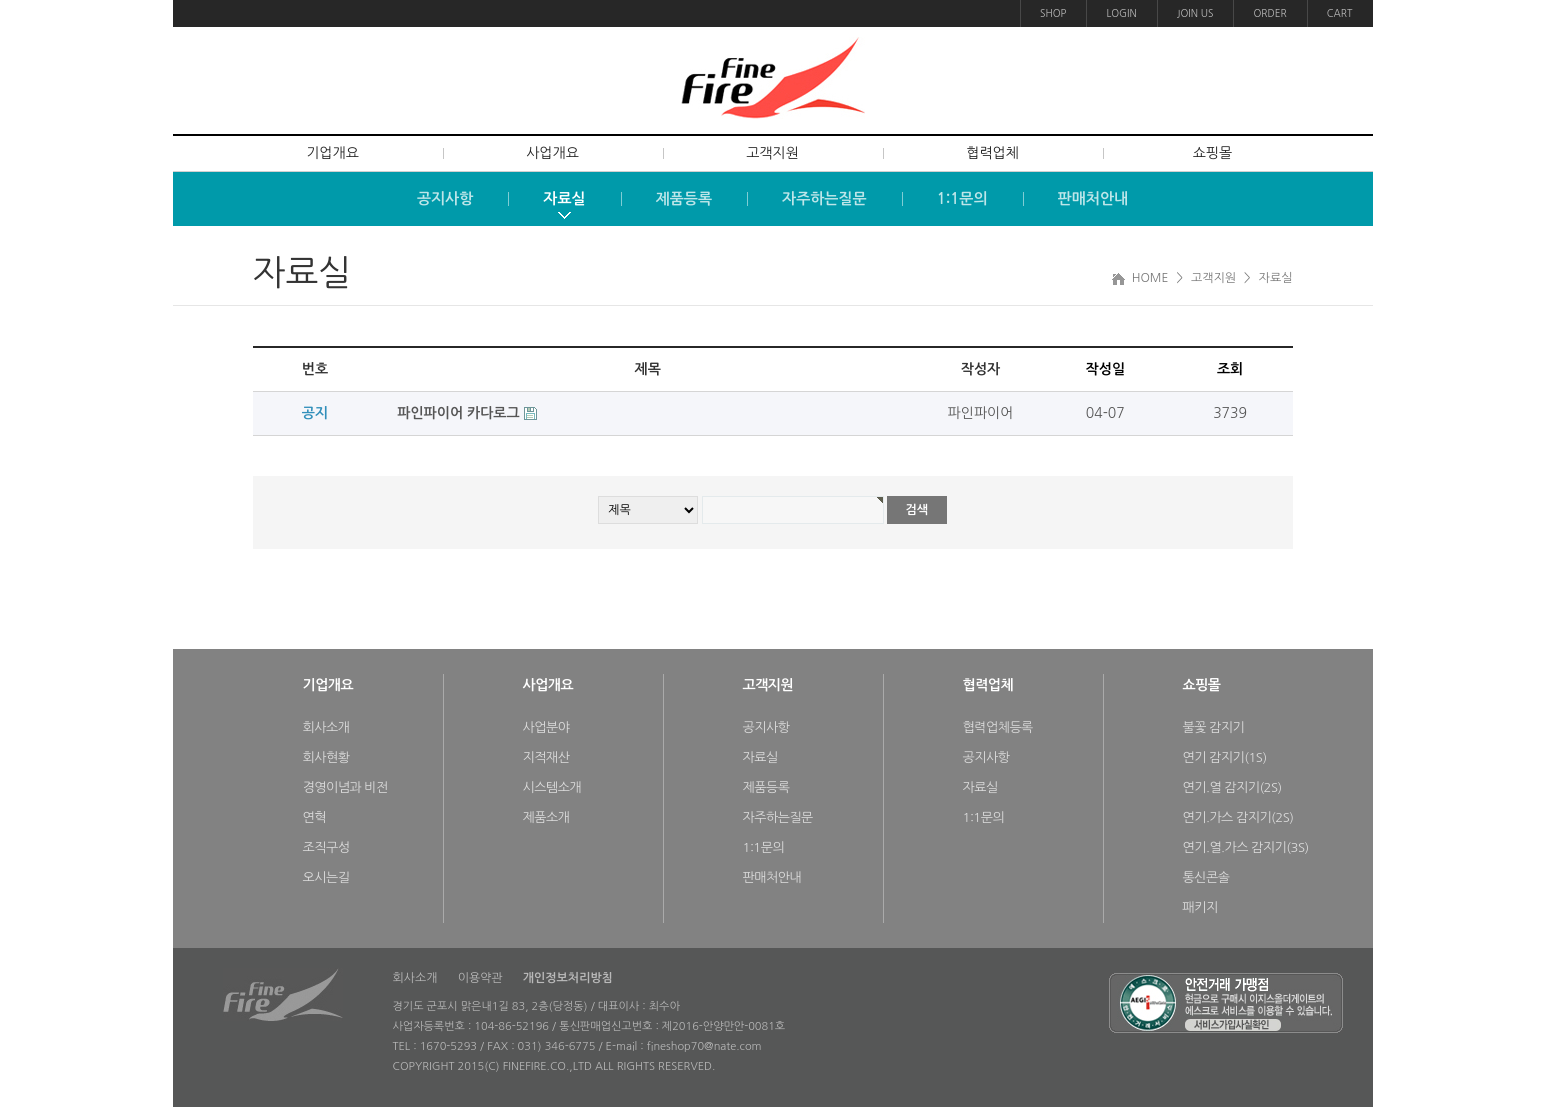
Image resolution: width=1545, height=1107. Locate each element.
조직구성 (326, 847)
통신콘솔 (1206, 877)
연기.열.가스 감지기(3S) (1246, 847)
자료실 (760, 757)
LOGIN (1121, 13)
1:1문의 (764, 847)
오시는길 (326, 877)
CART (1340, 13)
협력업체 (992, 153)
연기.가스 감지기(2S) (1238, 817)
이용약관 (480, 978)
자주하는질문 (778, 817)
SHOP (1053, 13)
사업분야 (546, 727)
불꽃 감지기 (1214, 727)
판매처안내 (772, 877)
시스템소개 (552, 787)
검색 (917, 510)
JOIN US (1195, 13)
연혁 (314, 817)
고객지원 (772, 153)
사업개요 (552, 153)
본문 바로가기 (0, 0)
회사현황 (326, 757)
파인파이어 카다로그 (460, 413)
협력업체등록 (998, 727)
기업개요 (332, 153)
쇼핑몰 (1212, 153)
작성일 (1105, 369)
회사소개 (326, 727)
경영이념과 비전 (345, 787)
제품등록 (766, 787)
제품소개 (546, 817)
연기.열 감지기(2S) (1232, 787)
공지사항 (766, 727)
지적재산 (546, 757)
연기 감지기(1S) (1225, 757)
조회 (1230, 369)
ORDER (1269, 13)
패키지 (1200, 907)
